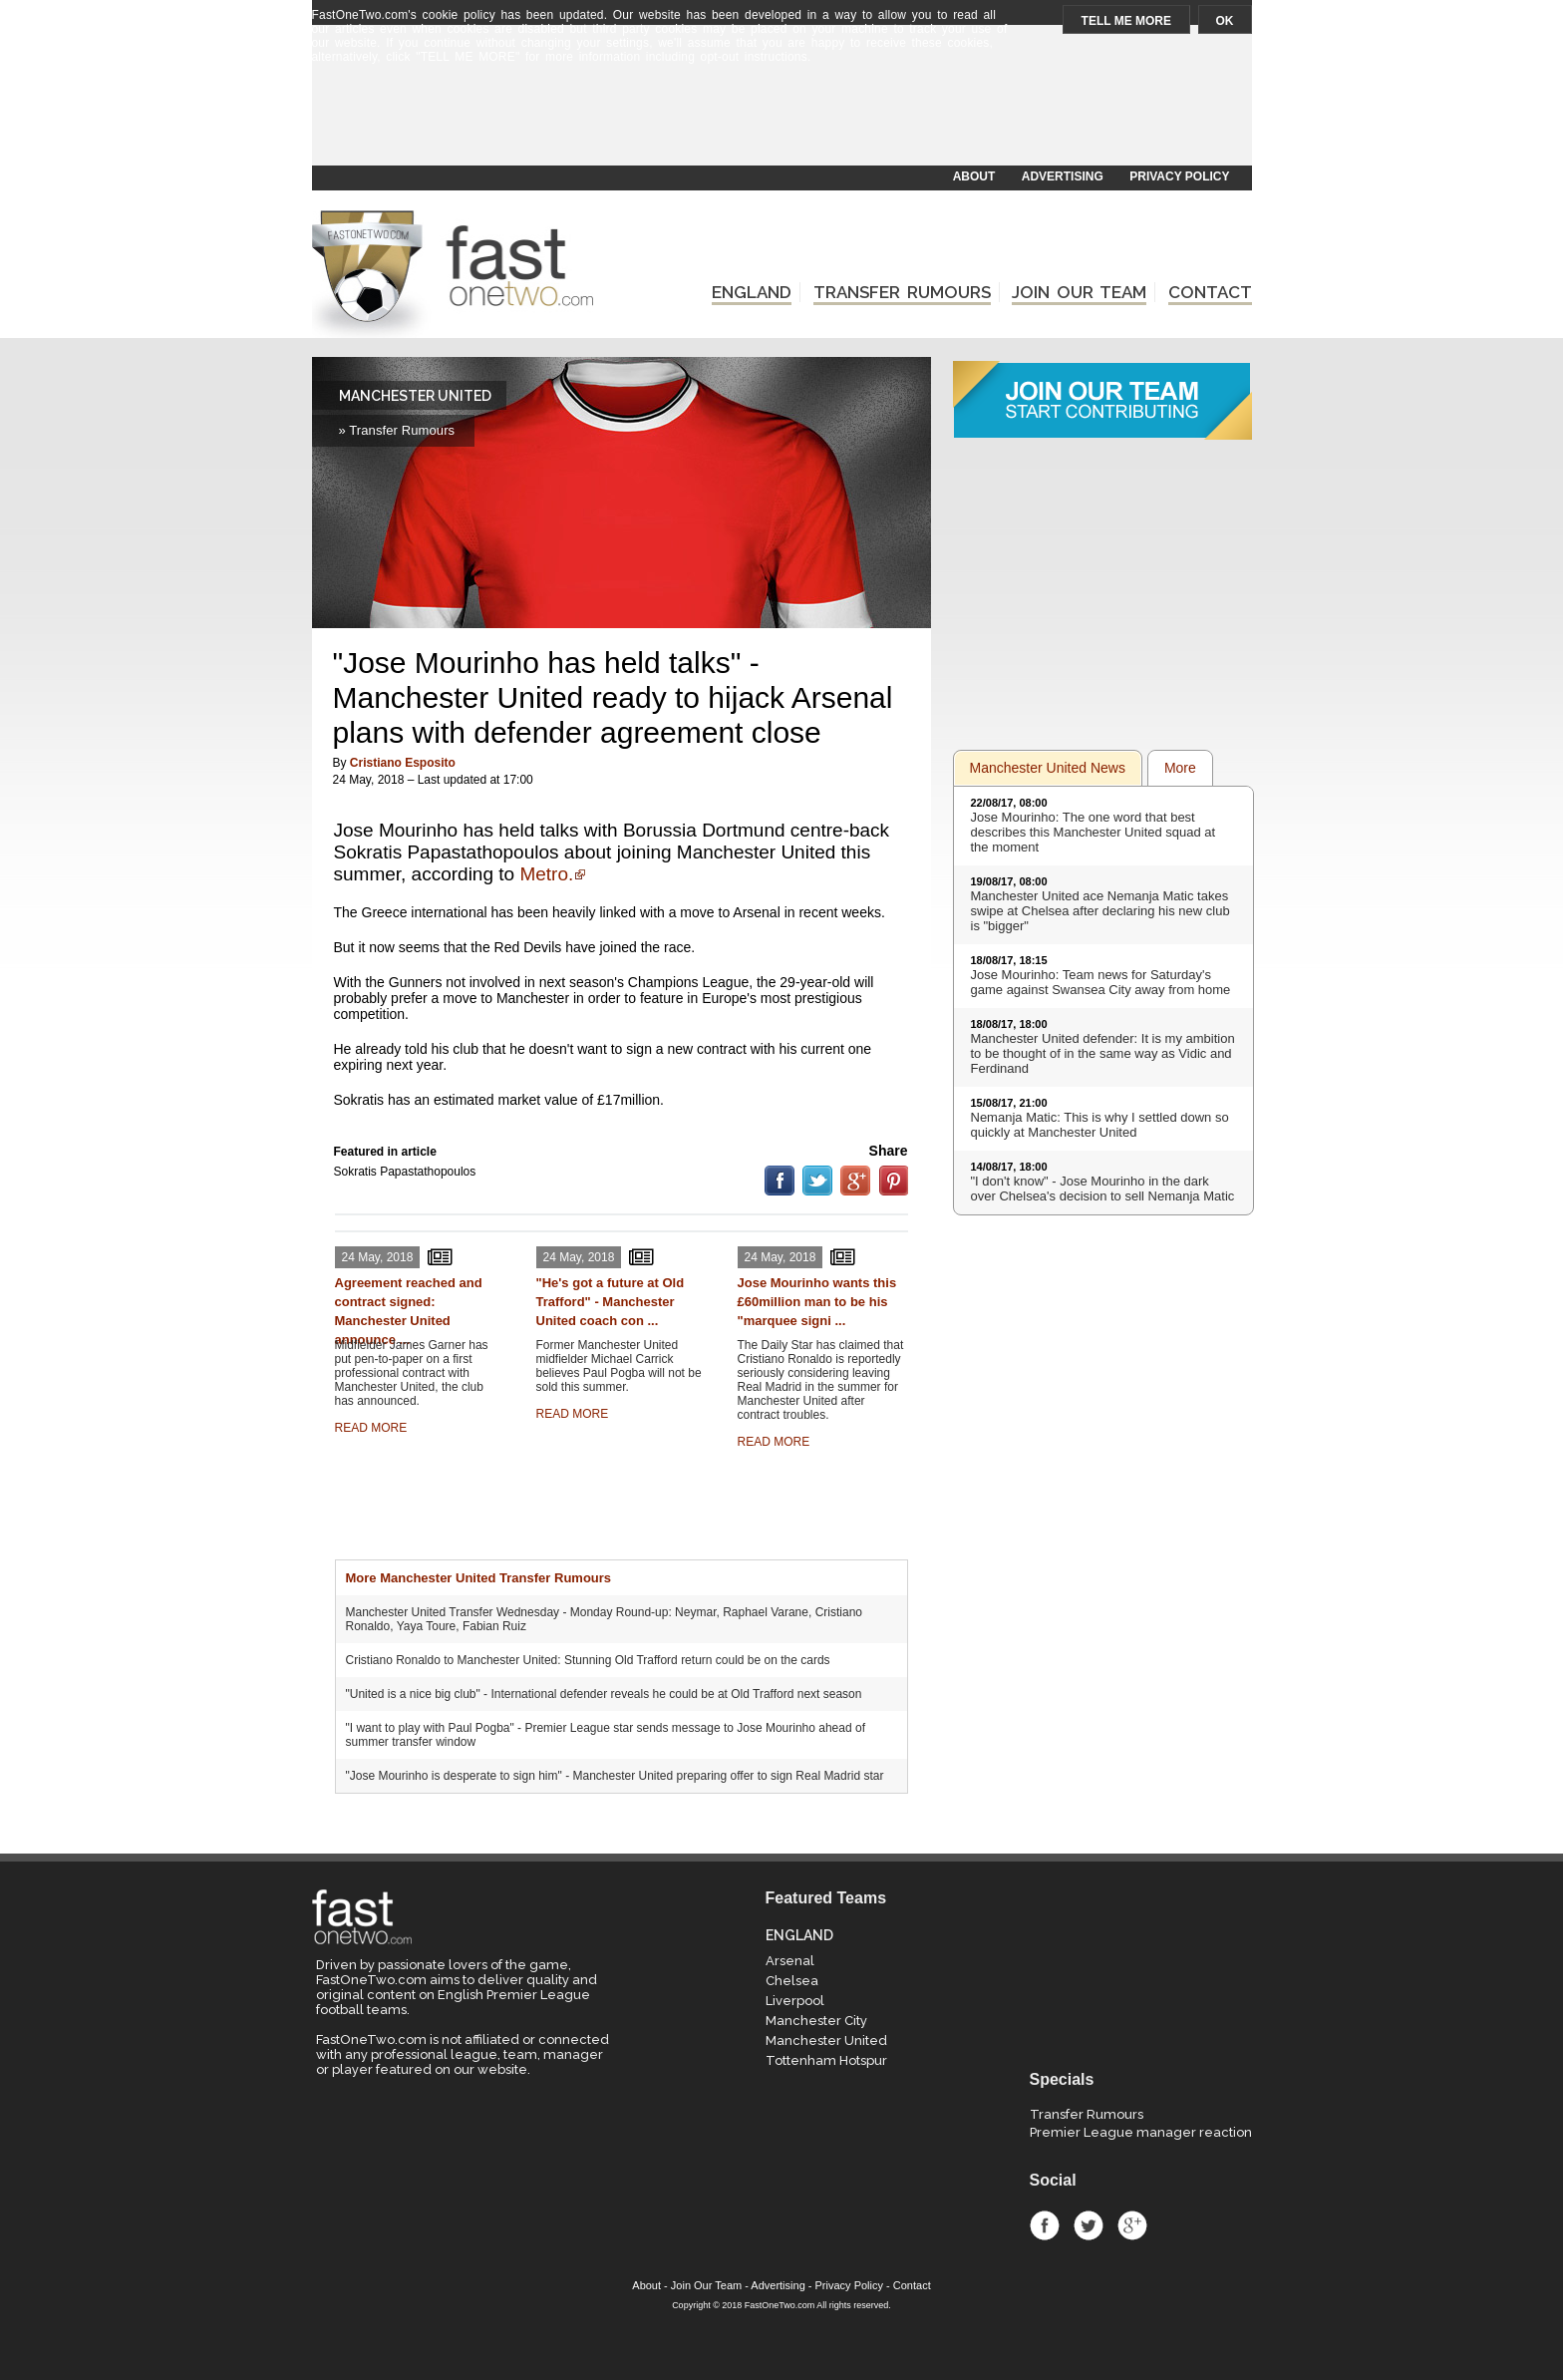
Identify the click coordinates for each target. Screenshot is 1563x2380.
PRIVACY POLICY (1179, 176)
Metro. (546, 873)
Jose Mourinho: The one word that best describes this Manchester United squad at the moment (1093, 832)
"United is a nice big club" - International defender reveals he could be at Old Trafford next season (604, 1694)
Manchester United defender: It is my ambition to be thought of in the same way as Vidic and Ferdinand (1103, 1053)
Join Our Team (706, 2285)
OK (1225, 21)
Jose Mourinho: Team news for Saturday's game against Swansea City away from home (1101, 982)
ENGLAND (751, 292)
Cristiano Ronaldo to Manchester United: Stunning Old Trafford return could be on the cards (588, 1660)
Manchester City (816, 2020)
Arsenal (790, 1960)
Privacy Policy (849, 2285)
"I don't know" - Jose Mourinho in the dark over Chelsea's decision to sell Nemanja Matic (1103, 1188)
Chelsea (792, 1980)
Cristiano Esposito (403, 763)
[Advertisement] (780, 117)
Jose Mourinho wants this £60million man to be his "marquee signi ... (817, 1301)
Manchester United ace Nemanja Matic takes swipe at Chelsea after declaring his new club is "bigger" (1100, 910)
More (1180, 768)
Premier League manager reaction (1141, 2132)
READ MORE (371, 1428)
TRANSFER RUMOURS (902, 292)
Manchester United (826, 2040)
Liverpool (795, 2000)
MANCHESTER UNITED (415, 396)
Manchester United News (1047, 768)
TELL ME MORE (1126, 21)
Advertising (777, 2285)
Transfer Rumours (1086, 2114)
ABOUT (974, 176)
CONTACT (1210, 292)
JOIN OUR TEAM (1079, 292)
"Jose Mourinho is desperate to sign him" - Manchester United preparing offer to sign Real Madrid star (615, 1776)
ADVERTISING (1062, 176)
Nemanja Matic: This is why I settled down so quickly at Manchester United (1100, 1125)
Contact (912, 2285)
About (646, 2285)
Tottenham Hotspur (826, 2060)
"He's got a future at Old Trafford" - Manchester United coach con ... (610, 1301)
